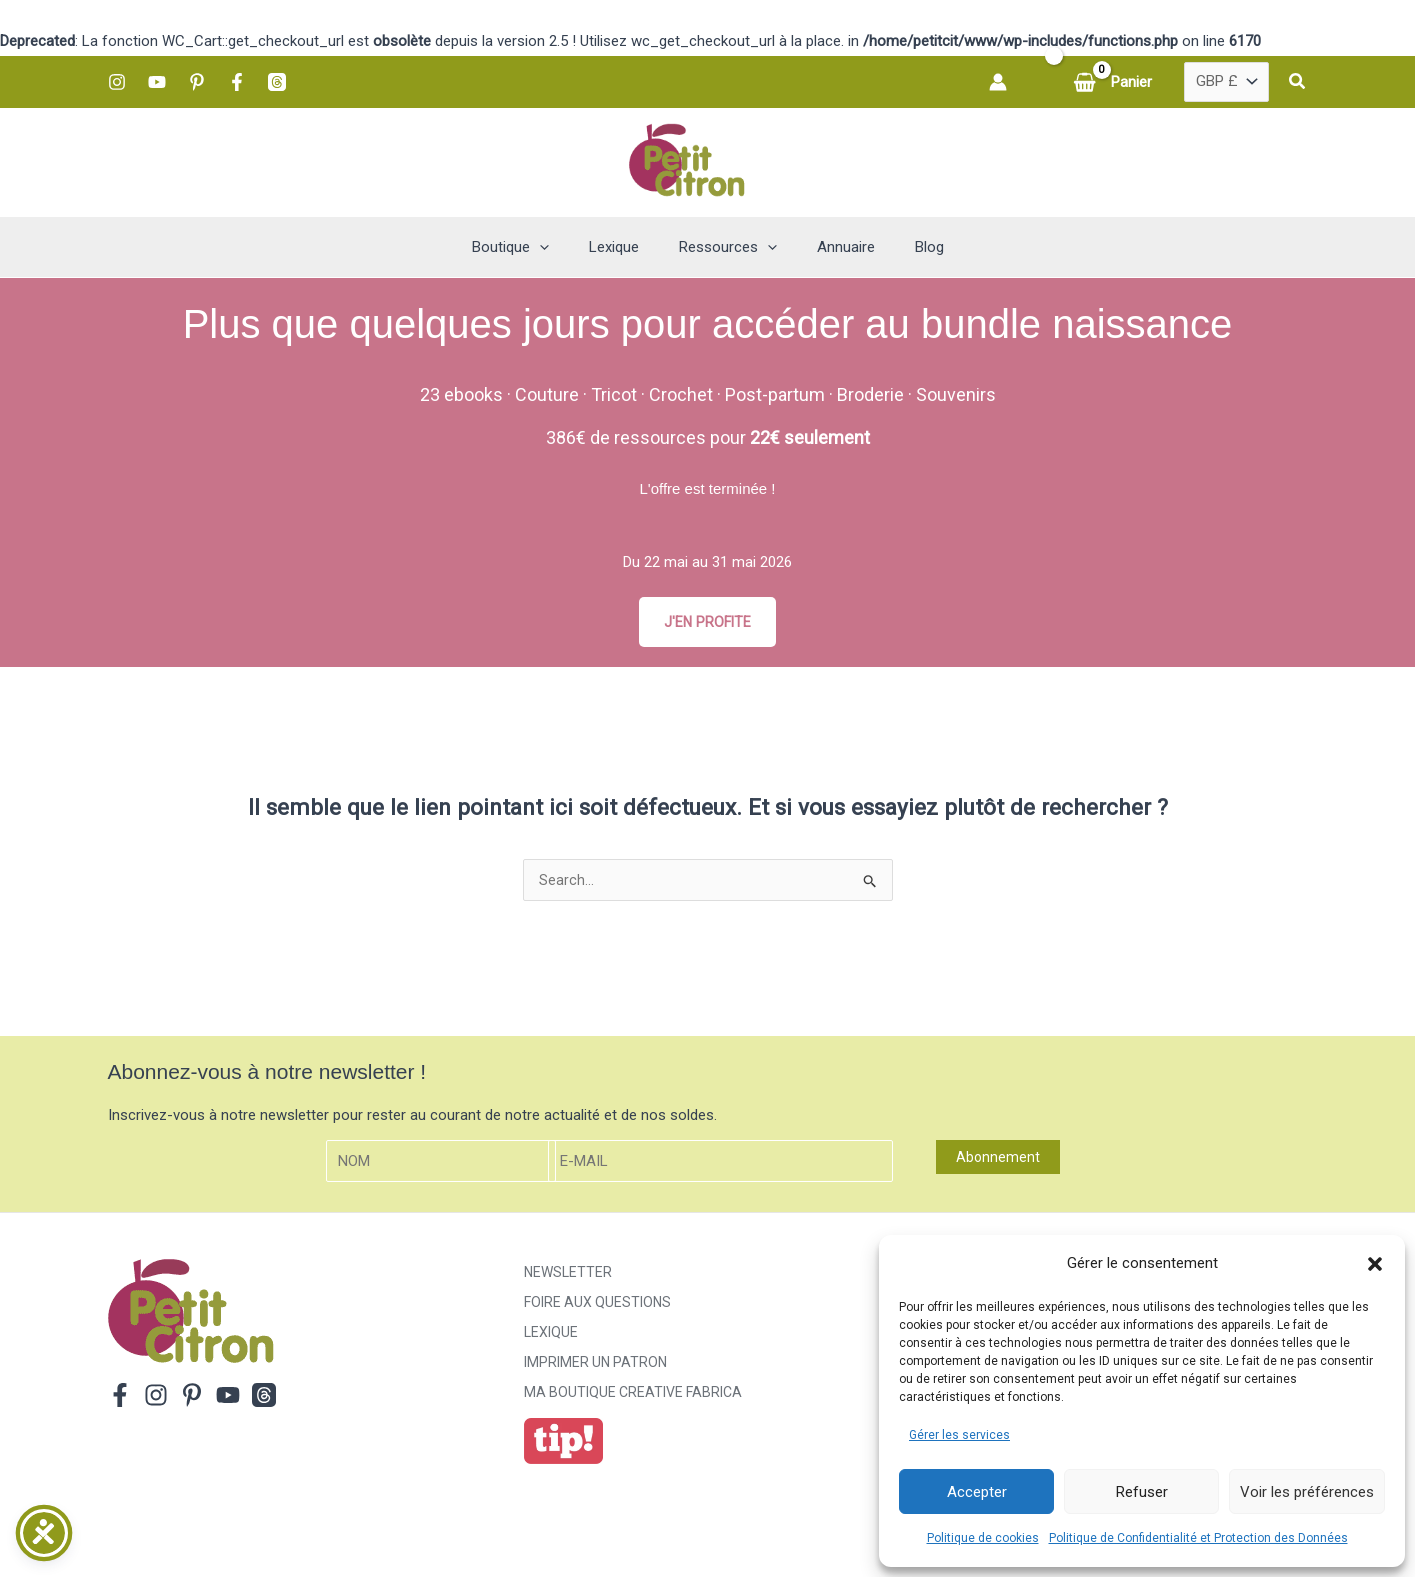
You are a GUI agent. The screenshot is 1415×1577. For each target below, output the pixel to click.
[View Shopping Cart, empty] (1114, 82)
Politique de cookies (983, 1538)
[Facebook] (237, 82)
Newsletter (568, 1276)
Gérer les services (959, 1435)
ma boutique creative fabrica (633, 1396)
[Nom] (441, 1164)
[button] (1375, 1264)
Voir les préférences (1307, 1492)
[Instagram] (117, 82)
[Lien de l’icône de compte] (998, 82)
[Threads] (277, 82)
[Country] (1226, 82)
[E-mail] (721, 1164)
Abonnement (998, 1160)
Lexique (551, 1336)
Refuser (1142, 1492)
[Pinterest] (197, 82)
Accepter (977, 1492)
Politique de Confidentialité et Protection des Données (1198, 1538)
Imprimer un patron (595, 1366)
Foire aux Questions (597, 1306)
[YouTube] (157, 82)
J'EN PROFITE (708, 622)
